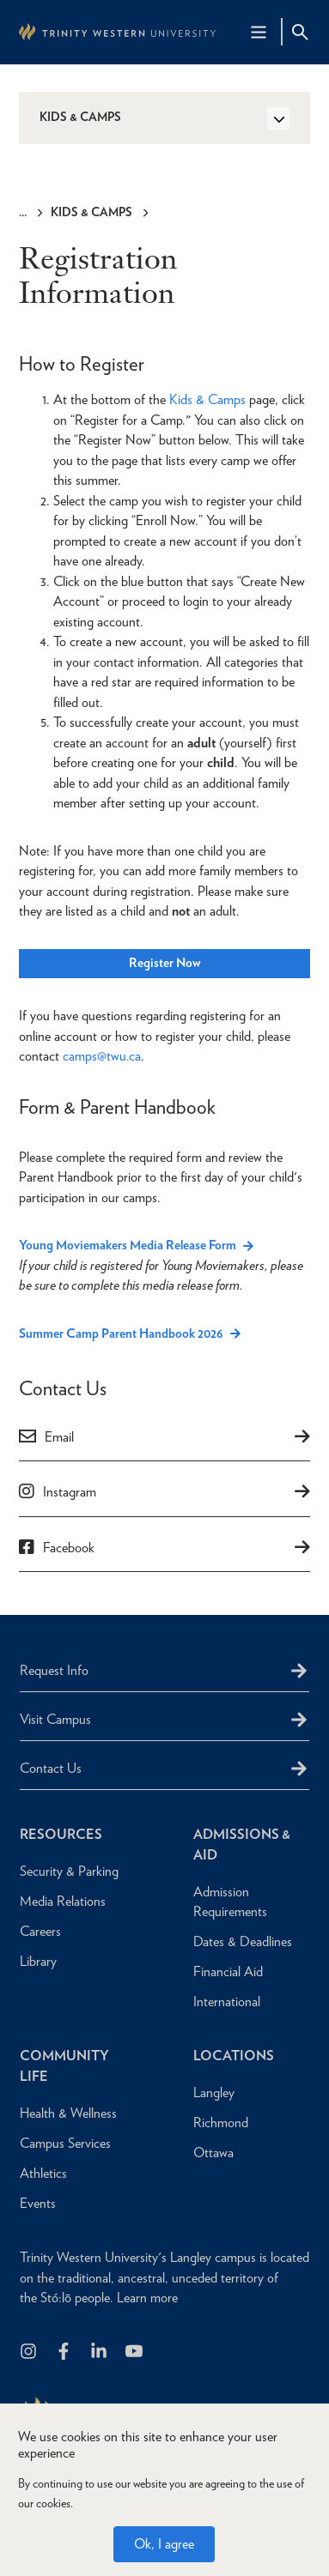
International (226, 2001)
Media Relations (63, 1901)
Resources (61, 1834)
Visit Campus (55, 1719)
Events (38, 2203)
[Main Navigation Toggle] (258, 32)
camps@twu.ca (102, 1056)
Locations (233, 2055)
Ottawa (213, 2152)
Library (38, 1961)
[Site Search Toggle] (299, 31)
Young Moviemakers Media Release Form (127, 1245)
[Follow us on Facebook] (65, 2352)
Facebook (68, 1547)
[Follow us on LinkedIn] (100, 2352)
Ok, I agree (164, 2544)
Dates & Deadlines (242, 1941)
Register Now (165, 963)
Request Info (54, 1670)
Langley (214, 2092)
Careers (40, 1931)
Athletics (43, 2173)
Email (59, 1437)
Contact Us (51, 1768)
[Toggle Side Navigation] (278, 118)
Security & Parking (69, 1871)
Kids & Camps (91, 212)
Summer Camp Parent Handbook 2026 (121, 1334)
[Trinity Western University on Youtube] (135, 2352)
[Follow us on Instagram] (30, 2352)
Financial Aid (228, 1971)
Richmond (220, 2122)
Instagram (69, 1492)
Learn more (147, 2297)
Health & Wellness (68, 2113)
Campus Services (65, 2143)
